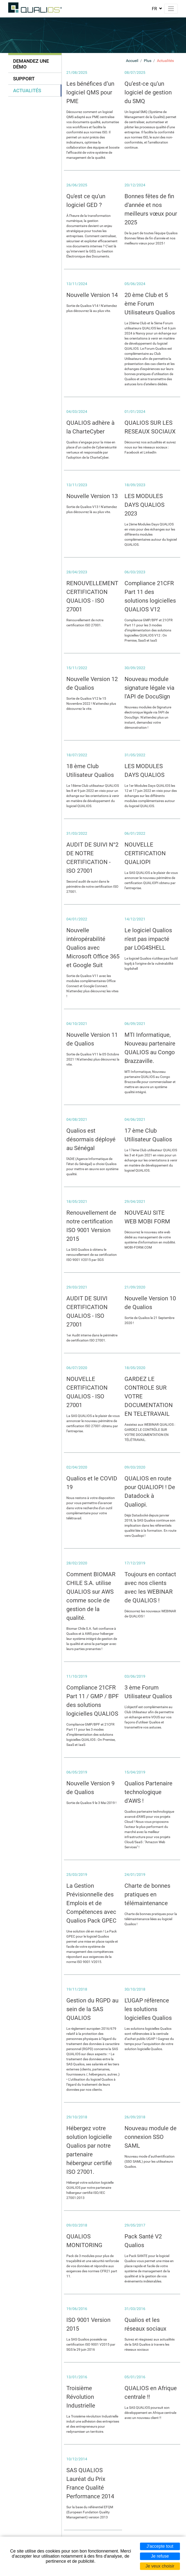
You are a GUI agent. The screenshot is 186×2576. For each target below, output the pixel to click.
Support (24, 79)
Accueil (132, 60)
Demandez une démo (31, 64)
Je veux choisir (160, 2566)
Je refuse (160, 2556)
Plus (147, 60)
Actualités (165, 60)
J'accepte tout (160, 2546)
